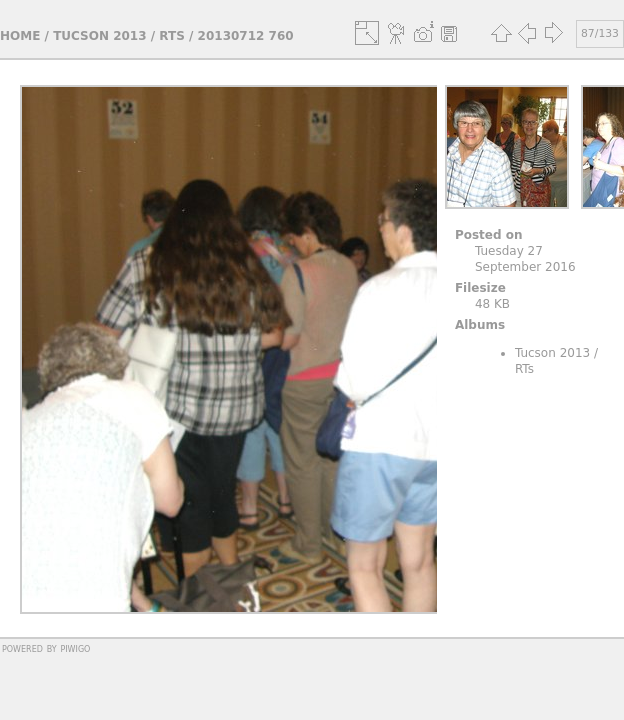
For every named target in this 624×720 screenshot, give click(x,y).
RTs (172, 36)
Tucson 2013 (99, 36)
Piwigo (75, 648)
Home (20, 36)
